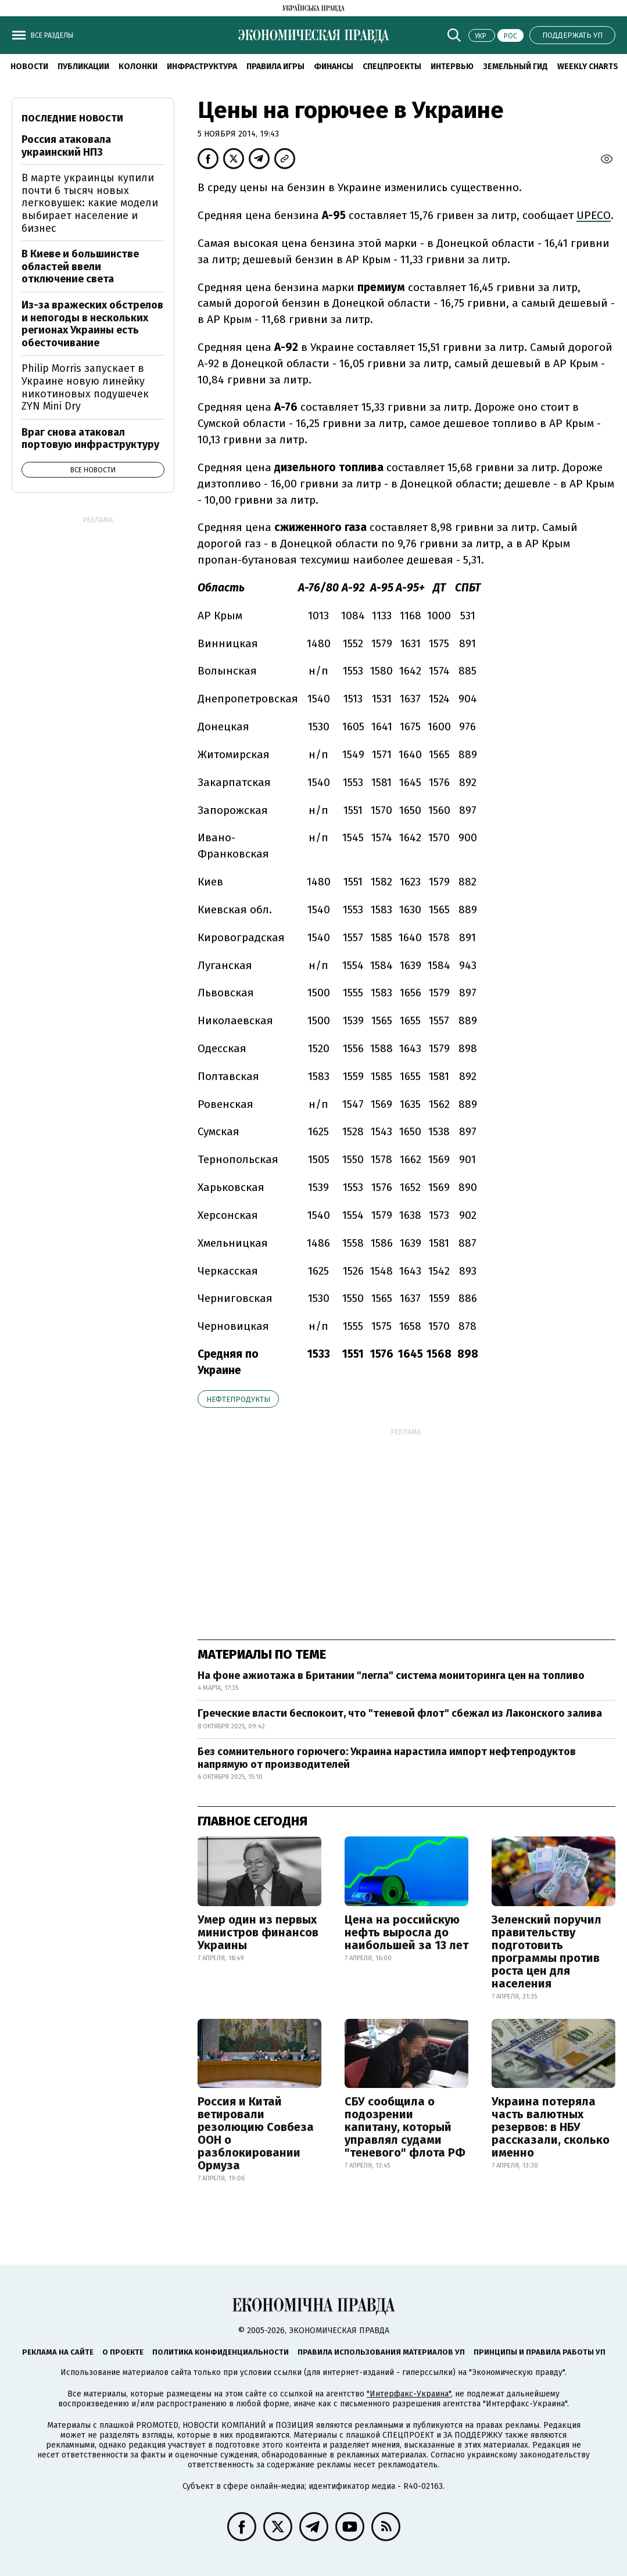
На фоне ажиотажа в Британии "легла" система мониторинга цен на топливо (391, 1675)
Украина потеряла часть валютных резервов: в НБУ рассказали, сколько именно (551, 2126)
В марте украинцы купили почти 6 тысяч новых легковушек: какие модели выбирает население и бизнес (90, 202)
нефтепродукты (238, 1399)
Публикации (83, 66)
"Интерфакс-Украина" (409, 2394)
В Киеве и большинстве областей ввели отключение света (80, 266)
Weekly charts (587, 66)
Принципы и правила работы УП (539, 2352)
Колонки (138, 66)
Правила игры (275, 66)
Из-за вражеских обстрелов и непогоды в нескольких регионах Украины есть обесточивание (92, 324)
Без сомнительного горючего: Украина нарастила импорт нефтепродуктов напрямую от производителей (387, 1758)
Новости (29, 66)
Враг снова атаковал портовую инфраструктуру (90, 438)
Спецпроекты (392, 66)
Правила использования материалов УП (381, 2352)
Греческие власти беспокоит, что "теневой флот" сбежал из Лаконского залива (400, 1713)
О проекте (123, 2352)
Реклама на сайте (58, 2352)
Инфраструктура (202, 66)
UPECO (593, 215)
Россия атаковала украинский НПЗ (66, 146)
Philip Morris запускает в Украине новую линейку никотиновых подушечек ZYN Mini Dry (85, 387)
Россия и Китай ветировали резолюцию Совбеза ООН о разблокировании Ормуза (256, 2133)
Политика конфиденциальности (220, 2352)
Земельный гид (515, 66)
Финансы (333, 66)
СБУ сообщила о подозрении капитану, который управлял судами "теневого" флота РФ (405, 2126)
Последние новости (72, 118)
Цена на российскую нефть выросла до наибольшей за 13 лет (406, 1932)
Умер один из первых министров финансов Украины (258, 1932)
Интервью (452, 66)
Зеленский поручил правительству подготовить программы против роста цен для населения (546, 1951)
